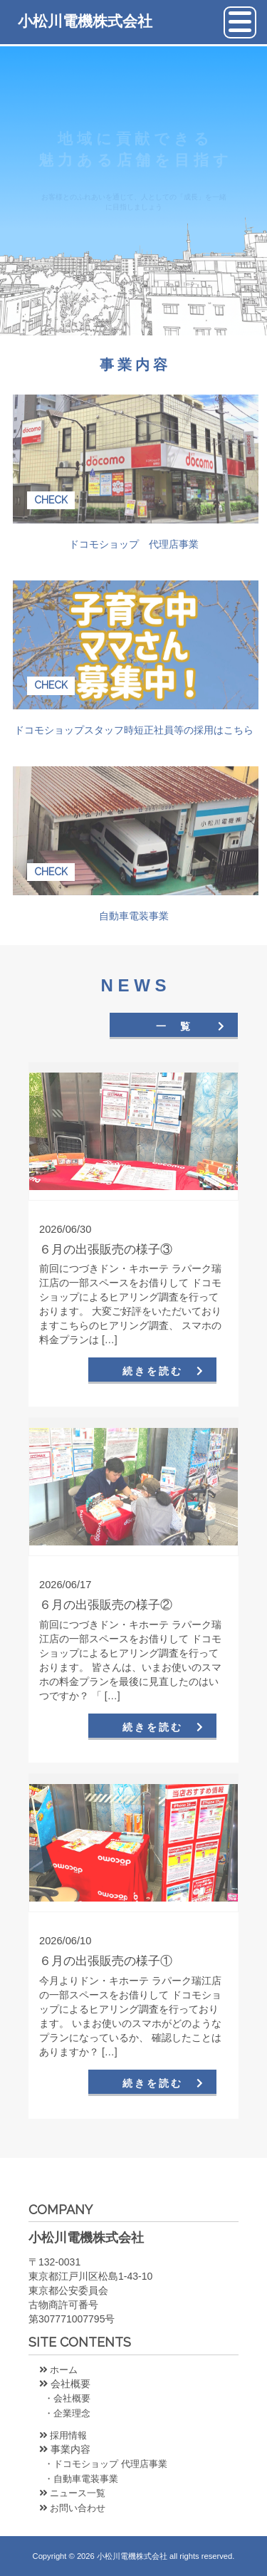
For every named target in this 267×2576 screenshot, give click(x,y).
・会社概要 (64, 2398)
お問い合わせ (72, 2508)
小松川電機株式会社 (85, 21)
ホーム (58, 2369)
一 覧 (174, 1026)
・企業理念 (64, 2413)
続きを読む (152, 1371)
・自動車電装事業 (78, 2478)
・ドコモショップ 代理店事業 (103, 2463)
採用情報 (63, 2435)
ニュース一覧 (72, 2493)
